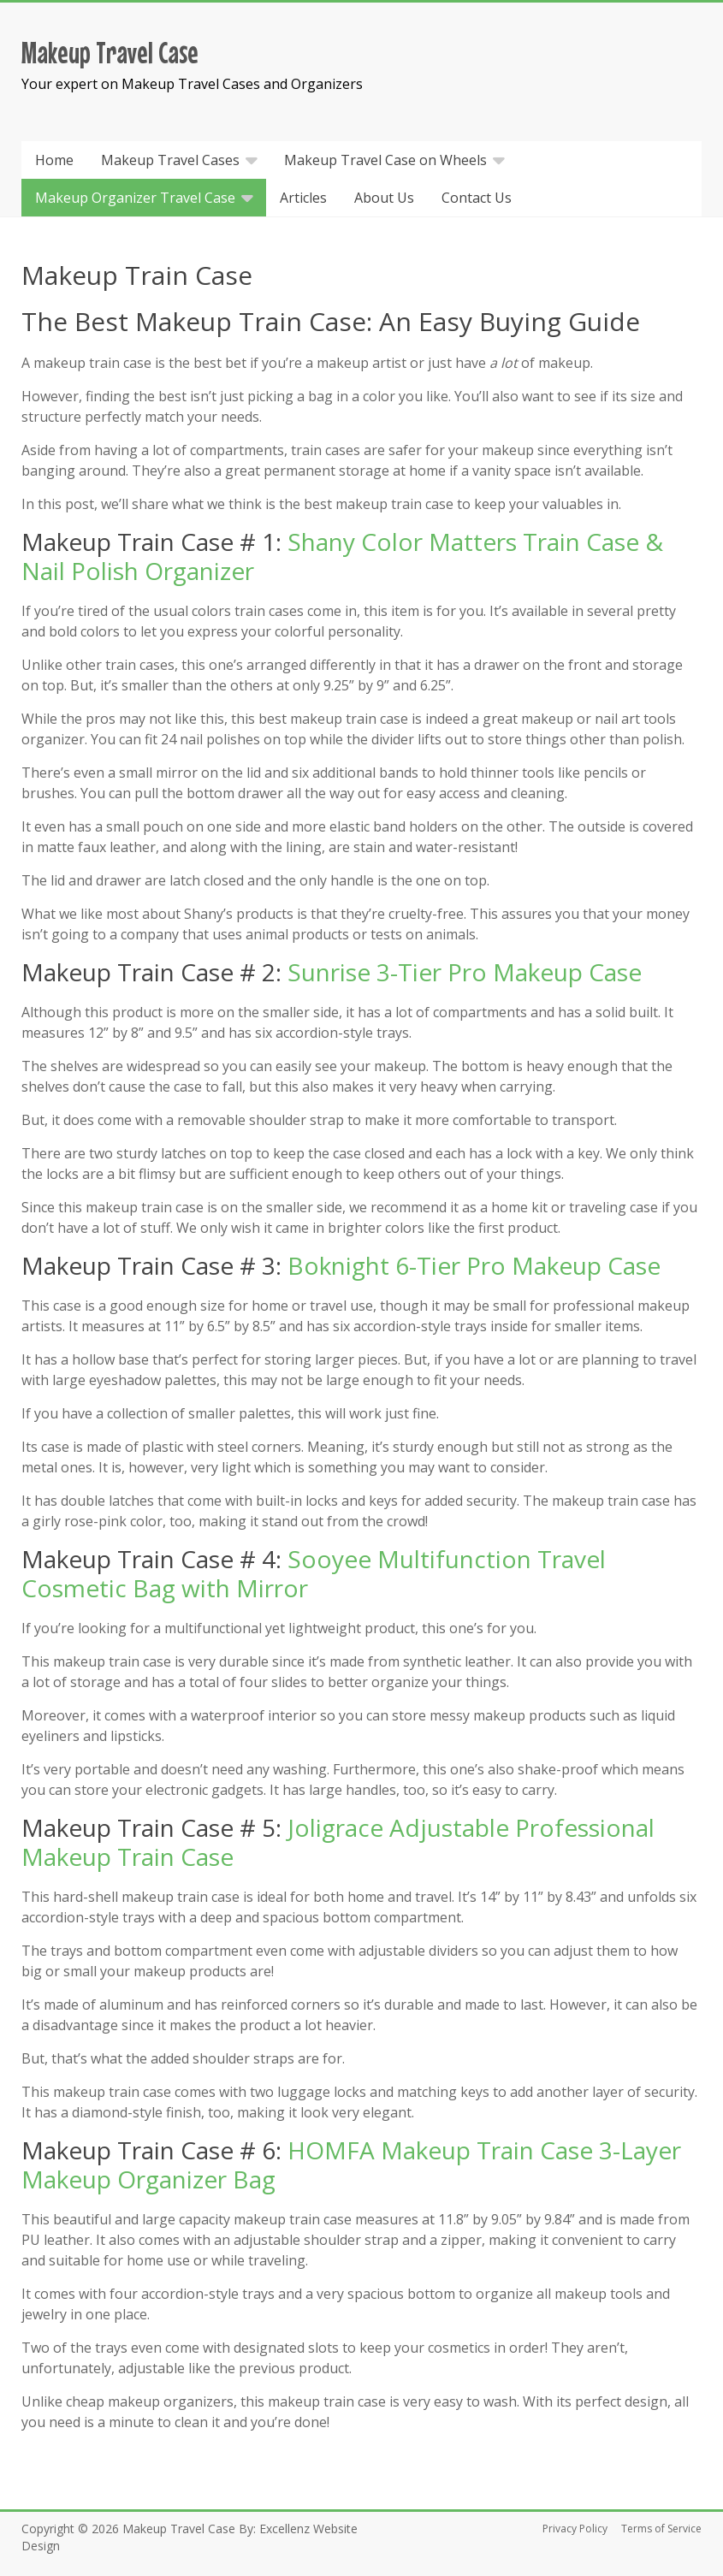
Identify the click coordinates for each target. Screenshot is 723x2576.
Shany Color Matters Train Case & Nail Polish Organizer (342, 556)
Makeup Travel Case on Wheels (385, 160)
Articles (303, 197)
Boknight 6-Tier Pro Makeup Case (474, 1265)
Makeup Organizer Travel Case (135, 197)
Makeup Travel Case (110, 52)
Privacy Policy (574, 2528)
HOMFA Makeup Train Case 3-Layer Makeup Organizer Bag (351, 2164)
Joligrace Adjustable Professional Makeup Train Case (338, 1842)
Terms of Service (661, 2528)
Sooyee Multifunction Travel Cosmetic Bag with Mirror (313, 1573)
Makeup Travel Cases (170, 160)
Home (54, 160)
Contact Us (477, 197)
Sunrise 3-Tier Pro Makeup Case (464, 972)
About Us (384, 197)
